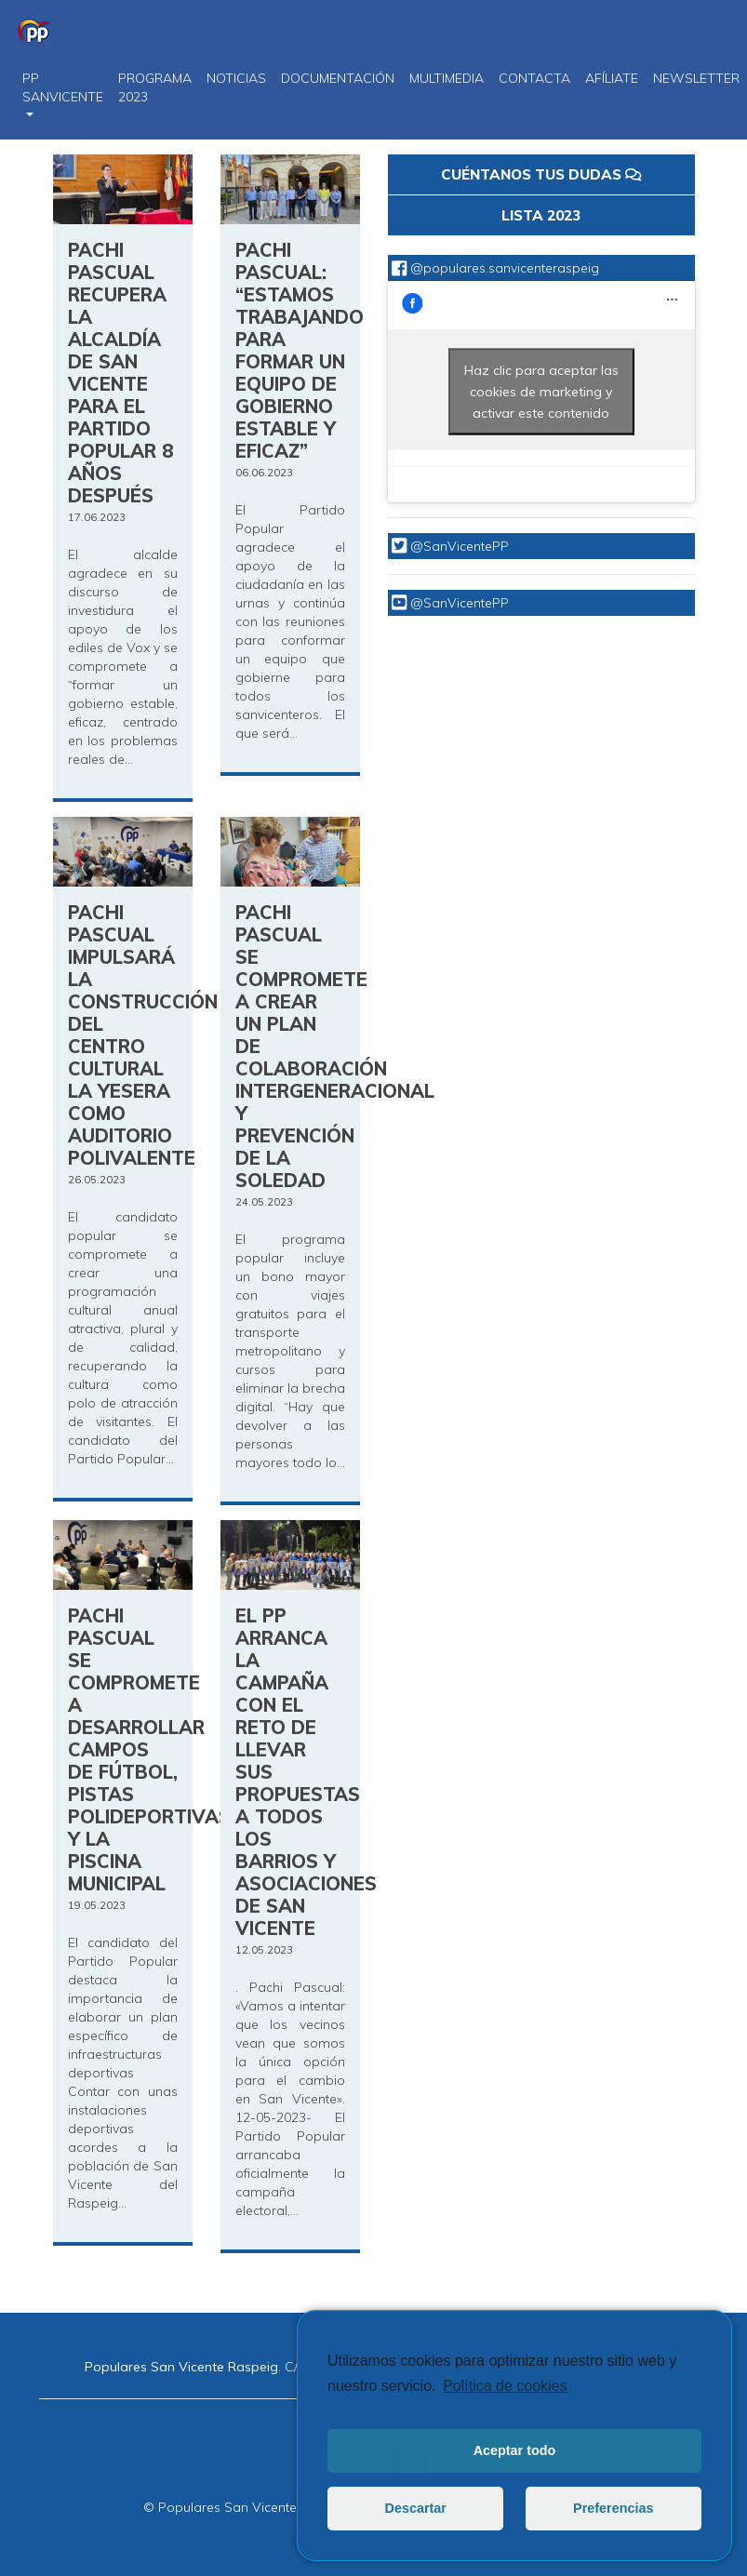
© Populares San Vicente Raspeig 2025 (263, 2507)
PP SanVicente (62, 87)
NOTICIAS (236, 78)
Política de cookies (505, 2386)
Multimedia (446, 78)
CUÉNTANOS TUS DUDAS (541, 174)
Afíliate (611, 78)
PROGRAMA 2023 (155, 87)
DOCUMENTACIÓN (337, 78)
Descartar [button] (416, 2508)
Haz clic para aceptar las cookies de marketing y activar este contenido (541, 390)
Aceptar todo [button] (515, 2450)
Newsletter (696, 78)
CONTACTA (534, 78)
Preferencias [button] (613, 2508)
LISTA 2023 (540, 215)
